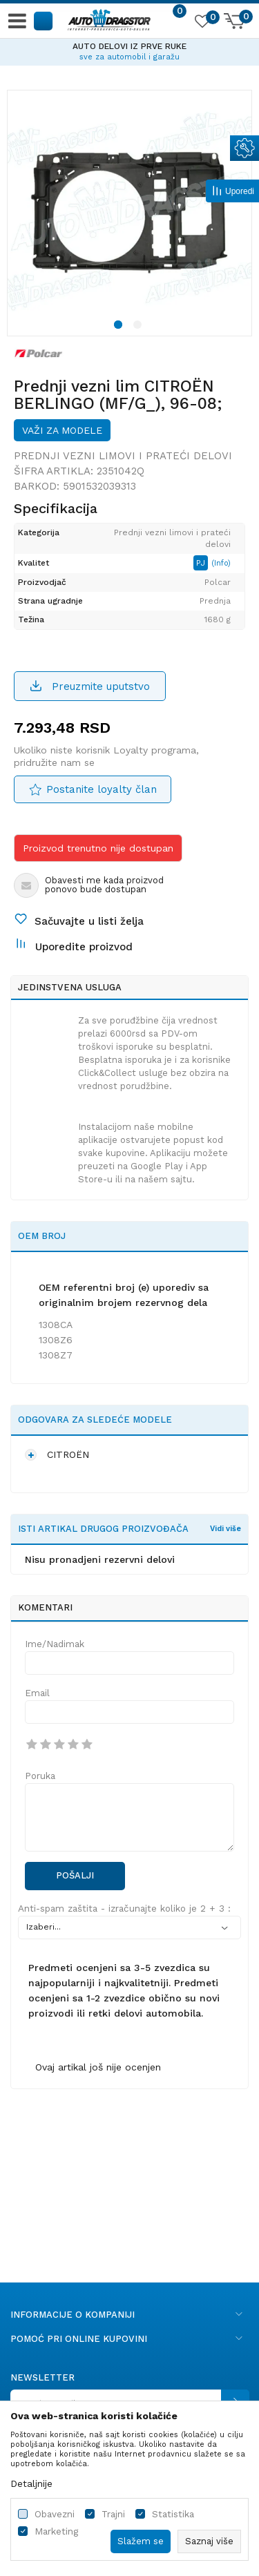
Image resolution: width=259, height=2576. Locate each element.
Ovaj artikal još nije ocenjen (98, 2067)
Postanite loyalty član (101, 789)
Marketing (56, 2531)
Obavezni (55, 2514)
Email (37, 1693)
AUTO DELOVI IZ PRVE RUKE (129, 46)
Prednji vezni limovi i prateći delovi (123, 456)
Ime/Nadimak (54, 1644)
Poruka (40, 1776)
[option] (129, 49)
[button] (44, 20)
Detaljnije (31, 2483)
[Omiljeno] (202, 23)
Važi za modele (62, 430)
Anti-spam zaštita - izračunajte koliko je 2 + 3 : (124, 1908)
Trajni (113, 2514)
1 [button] (120, 326)
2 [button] (139, 326)
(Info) (221, 563)
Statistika (173, 2514)
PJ (202, 563)
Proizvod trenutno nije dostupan (98, 848)
